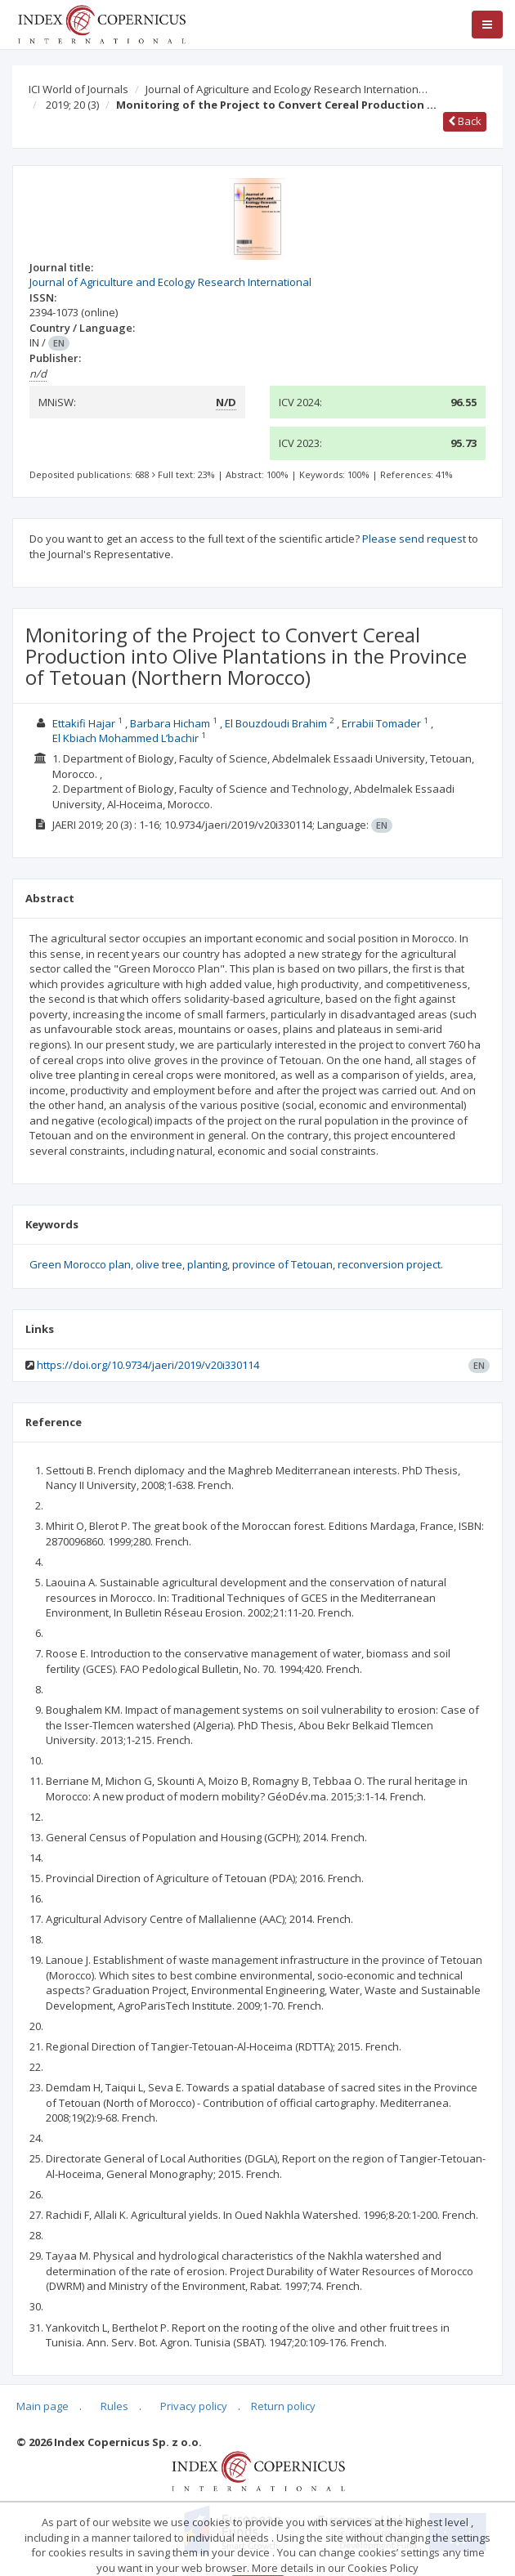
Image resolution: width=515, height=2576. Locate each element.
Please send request (414, 538)
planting (207, 1264)
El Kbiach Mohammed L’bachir (125, 738)
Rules (114, 2406)
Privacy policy (193, 2406)
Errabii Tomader (381, 723)
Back (464, 121)
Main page (42, 2406)
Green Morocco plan (80, 1264)
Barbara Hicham (170, 723)
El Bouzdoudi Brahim (276, 723)
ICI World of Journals (78, 89)
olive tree (159, 1264)
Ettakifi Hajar (83, 723)
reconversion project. (390, 1264)
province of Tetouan (282, 1264)
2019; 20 (72, 104)
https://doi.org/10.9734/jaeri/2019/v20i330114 (148, 1364)
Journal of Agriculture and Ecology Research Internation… (287, 89)
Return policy (283, 2406)
